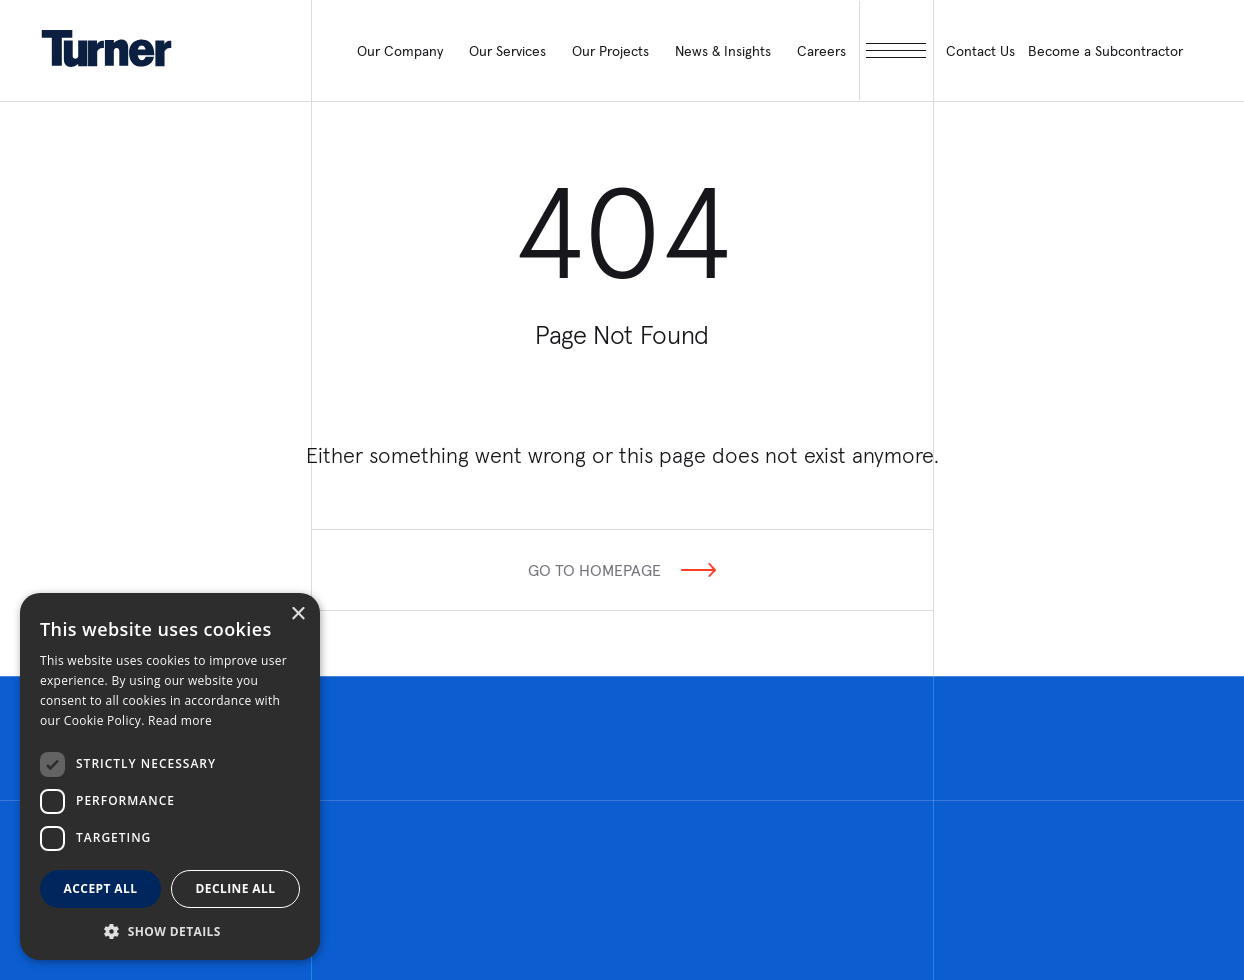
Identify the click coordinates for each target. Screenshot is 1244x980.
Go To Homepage (594, 570)
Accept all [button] (101, 888)
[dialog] (170, 776)
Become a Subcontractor (1105, 51)
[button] (170, 930)
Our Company (400, 51)
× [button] (297, 614)
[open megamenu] (896, 50)
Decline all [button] (236, 888)
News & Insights (723, 51)
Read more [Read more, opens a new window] (180, 720)
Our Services (507, 51)
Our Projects (610, 51)
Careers (821, 51)
